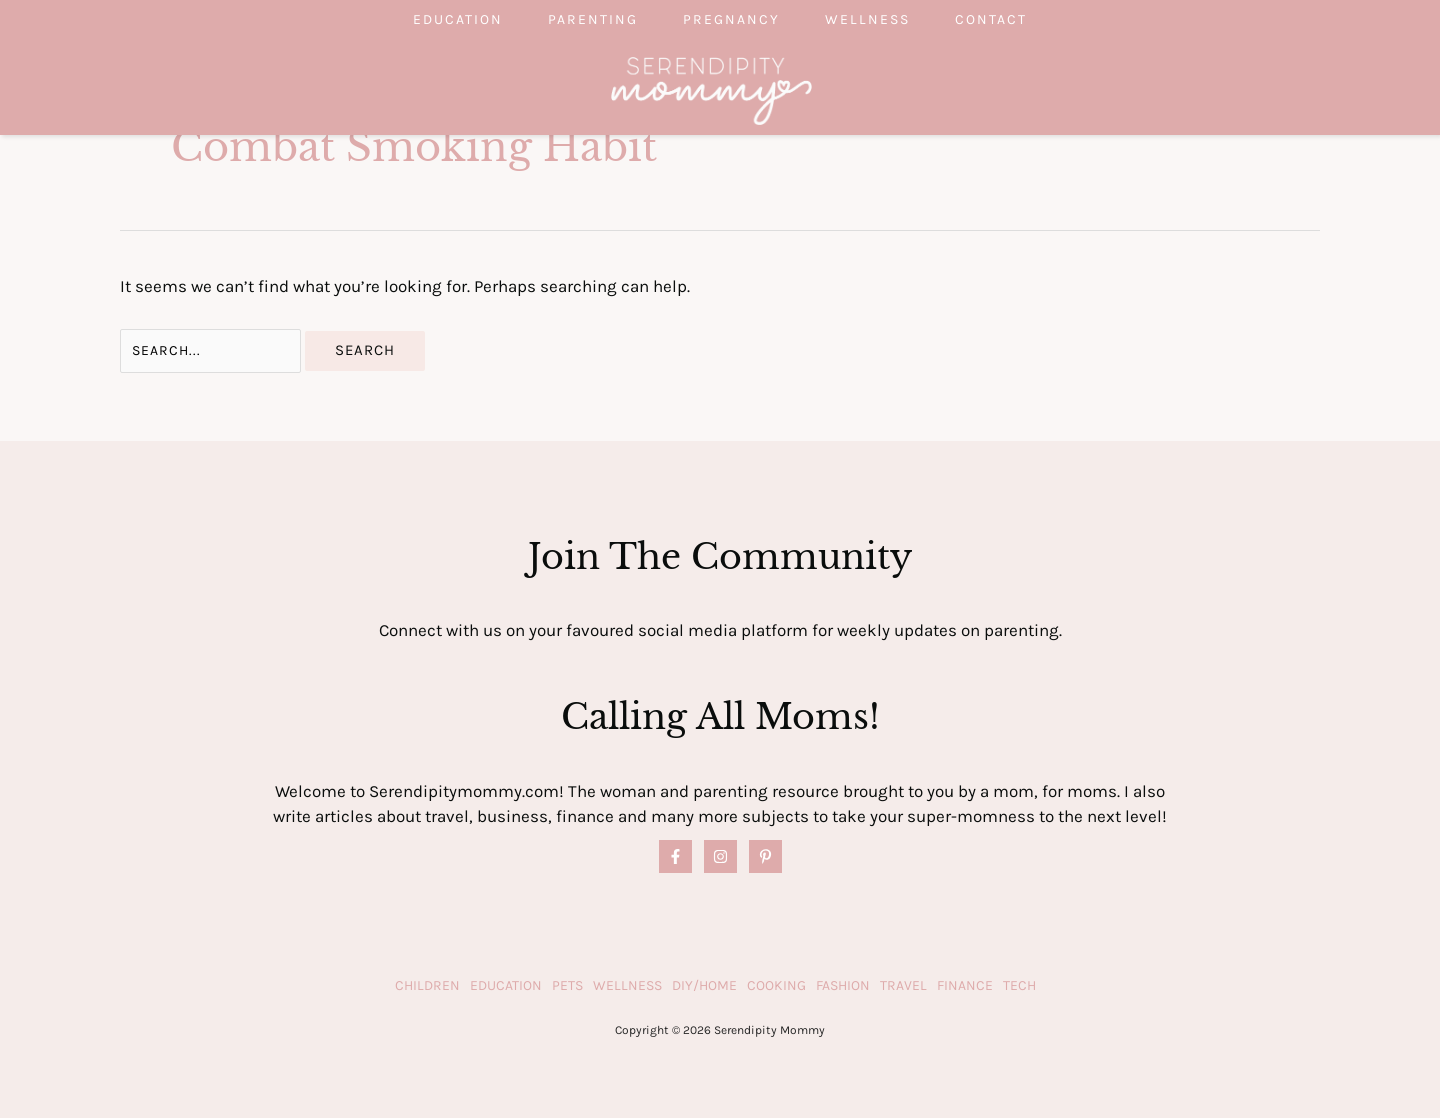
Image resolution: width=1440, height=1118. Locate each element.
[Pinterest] (765, 856)
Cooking (776, 985)
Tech (1019, 985)
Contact (1021, 19)
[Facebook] (675, 856)
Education (428, 19)
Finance (965, 985)
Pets (567, 985)
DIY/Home (704, 985)
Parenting (578, 19)
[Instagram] (720, 856)
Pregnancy (731, 19)
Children (427, 985)
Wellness (882, 19)
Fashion (843, 985)
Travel (903, 985)
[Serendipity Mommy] (711, 89)
